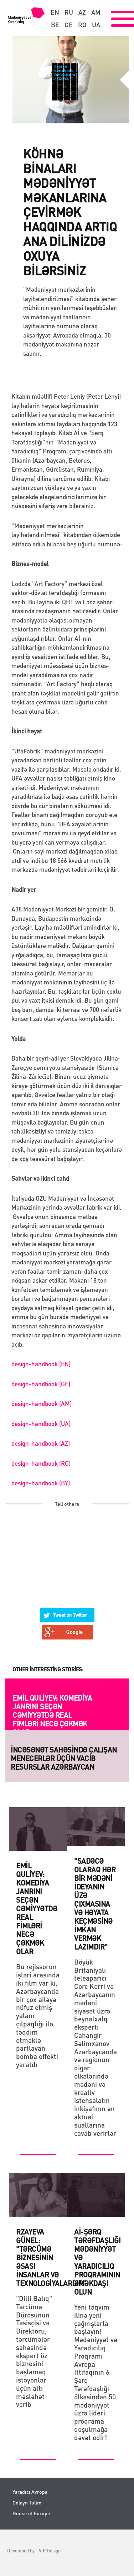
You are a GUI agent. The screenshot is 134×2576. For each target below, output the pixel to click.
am (95, 12)
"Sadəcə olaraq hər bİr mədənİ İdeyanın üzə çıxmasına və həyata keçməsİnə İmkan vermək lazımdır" (94, 1903)
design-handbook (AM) (41, 1403)
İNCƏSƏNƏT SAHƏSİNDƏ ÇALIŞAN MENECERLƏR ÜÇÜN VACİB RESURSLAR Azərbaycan (64, 1758)
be (55, 24)
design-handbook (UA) (41, 1423)
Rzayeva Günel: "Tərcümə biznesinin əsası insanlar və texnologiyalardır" (51, 2257)
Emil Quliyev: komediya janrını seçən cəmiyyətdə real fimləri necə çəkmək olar (52, 1715)
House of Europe (31, 2513)
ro (82, 24)
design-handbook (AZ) (40, 1443)
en (55, 12)
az (82, 12)
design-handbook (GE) (40, 1384)
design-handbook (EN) (41, 1364)
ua (96, 24)
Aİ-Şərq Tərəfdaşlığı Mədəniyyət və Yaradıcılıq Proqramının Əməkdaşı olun (97, 2261)
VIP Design (50, 2550)
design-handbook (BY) (40, 1483)
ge (69, 24)
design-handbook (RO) (41, 1463)
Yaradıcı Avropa (29, 2491)
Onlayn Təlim (26, 2502)
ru (69, 12)
